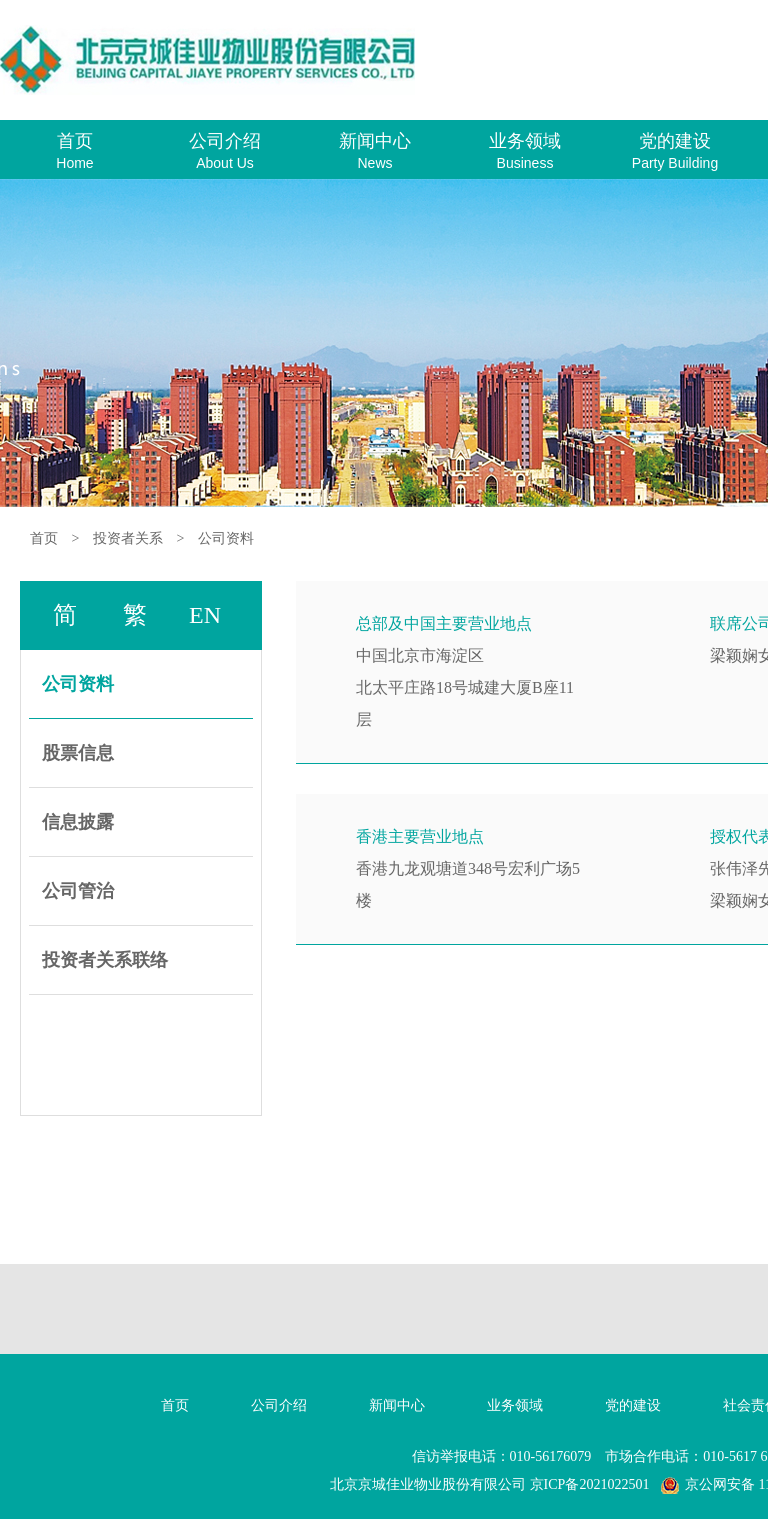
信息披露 (78, 822)
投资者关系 (128, 538)
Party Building (675, 163)
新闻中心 (375, 141)
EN (205, 615)
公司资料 (226, 538)
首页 (75, 141)
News (374, 163)
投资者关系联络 (105, 960)
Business (525, 163)
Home (74, 163)
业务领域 (525, 141)
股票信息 (78, 753)
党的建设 (675, 141)
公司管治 (78, 891)
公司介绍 (225, 141)
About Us (225, 163)
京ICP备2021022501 (590, 1484)
